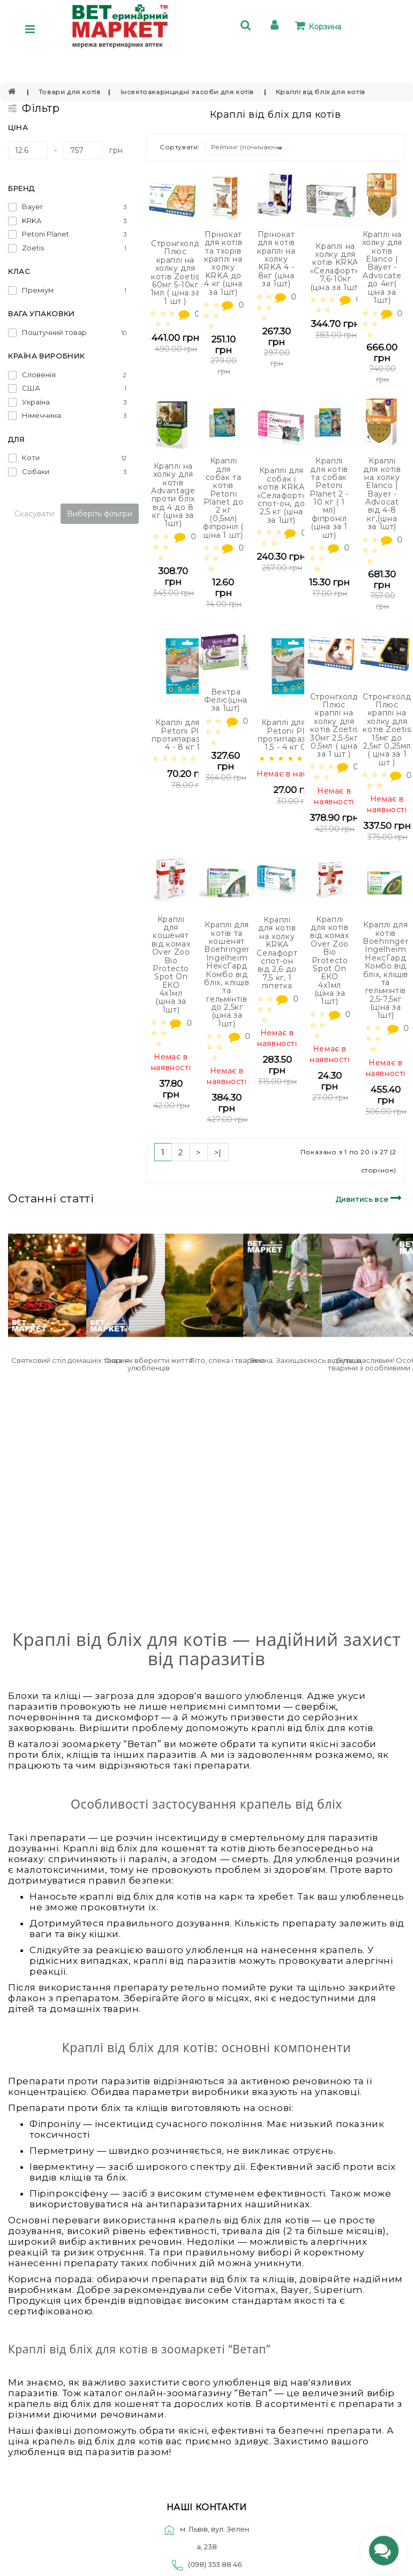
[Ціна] (28, 150)
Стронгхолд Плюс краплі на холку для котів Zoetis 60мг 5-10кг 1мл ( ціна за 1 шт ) (175, 272)
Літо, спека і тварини (227, 1360)
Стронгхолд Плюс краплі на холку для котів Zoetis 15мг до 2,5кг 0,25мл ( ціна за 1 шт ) (387, 729)
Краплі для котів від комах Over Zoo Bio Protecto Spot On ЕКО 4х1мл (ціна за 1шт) (329, 960)
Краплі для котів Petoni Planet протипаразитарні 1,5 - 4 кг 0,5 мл (295, 735)
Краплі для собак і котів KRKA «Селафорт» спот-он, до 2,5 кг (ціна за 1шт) (281, 495)
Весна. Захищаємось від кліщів (305, 1360)
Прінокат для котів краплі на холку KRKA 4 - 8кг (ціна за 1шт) (276, 259)
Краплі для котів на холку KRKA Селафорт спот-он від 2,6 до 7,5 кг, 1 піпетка (277, 952)
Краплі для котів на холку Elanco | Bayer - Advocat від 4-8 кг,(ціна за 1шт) (382, 493)
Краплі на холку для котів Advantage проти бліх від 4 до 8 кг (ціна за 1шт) (173, 495)
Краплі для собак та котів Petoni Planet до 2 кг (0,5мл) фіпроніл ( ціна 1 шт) (223, 498)
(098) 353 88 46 (215, 2564)
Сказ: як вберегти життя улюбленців (148, 1364)
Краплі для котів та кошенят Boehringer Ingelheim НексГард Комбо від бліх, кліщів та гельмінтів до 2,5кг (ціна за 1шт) (227, 974)
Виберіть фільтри (99, 514)
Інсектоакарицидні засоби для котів (188, 92)
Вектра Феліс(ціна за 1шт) (225, 700)
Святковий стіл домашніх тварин (70, 1360)
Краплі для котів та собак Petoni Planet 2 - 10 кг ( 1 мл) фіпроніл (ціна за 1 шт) (329, 498)
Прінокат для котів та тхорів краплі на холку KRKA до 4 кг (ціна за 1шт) (223, 263)
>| (218, 1152)
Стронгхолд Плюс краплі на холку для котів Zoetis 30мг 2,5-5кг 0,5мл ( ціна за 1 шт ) (334, 725)
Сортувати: (180, 147)
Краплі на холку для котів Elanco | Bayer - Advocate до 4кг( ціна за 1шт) (382, 267)
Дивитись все (370, 1197)
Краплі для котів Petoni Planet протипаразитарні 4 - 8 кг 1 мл (189, 735)
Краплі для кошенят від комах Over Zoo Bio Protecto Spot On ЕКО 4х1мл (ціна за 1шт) (171, 964)
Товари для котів (70, 92)
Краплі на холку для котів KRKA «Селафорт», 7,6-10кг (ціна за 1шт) (335, 266)
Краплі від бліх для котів (320, 92)
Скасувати (34, 514)
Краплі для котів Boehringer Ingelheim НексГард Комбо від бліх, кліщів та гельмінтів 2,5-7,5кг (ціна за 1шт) (385, 970)
